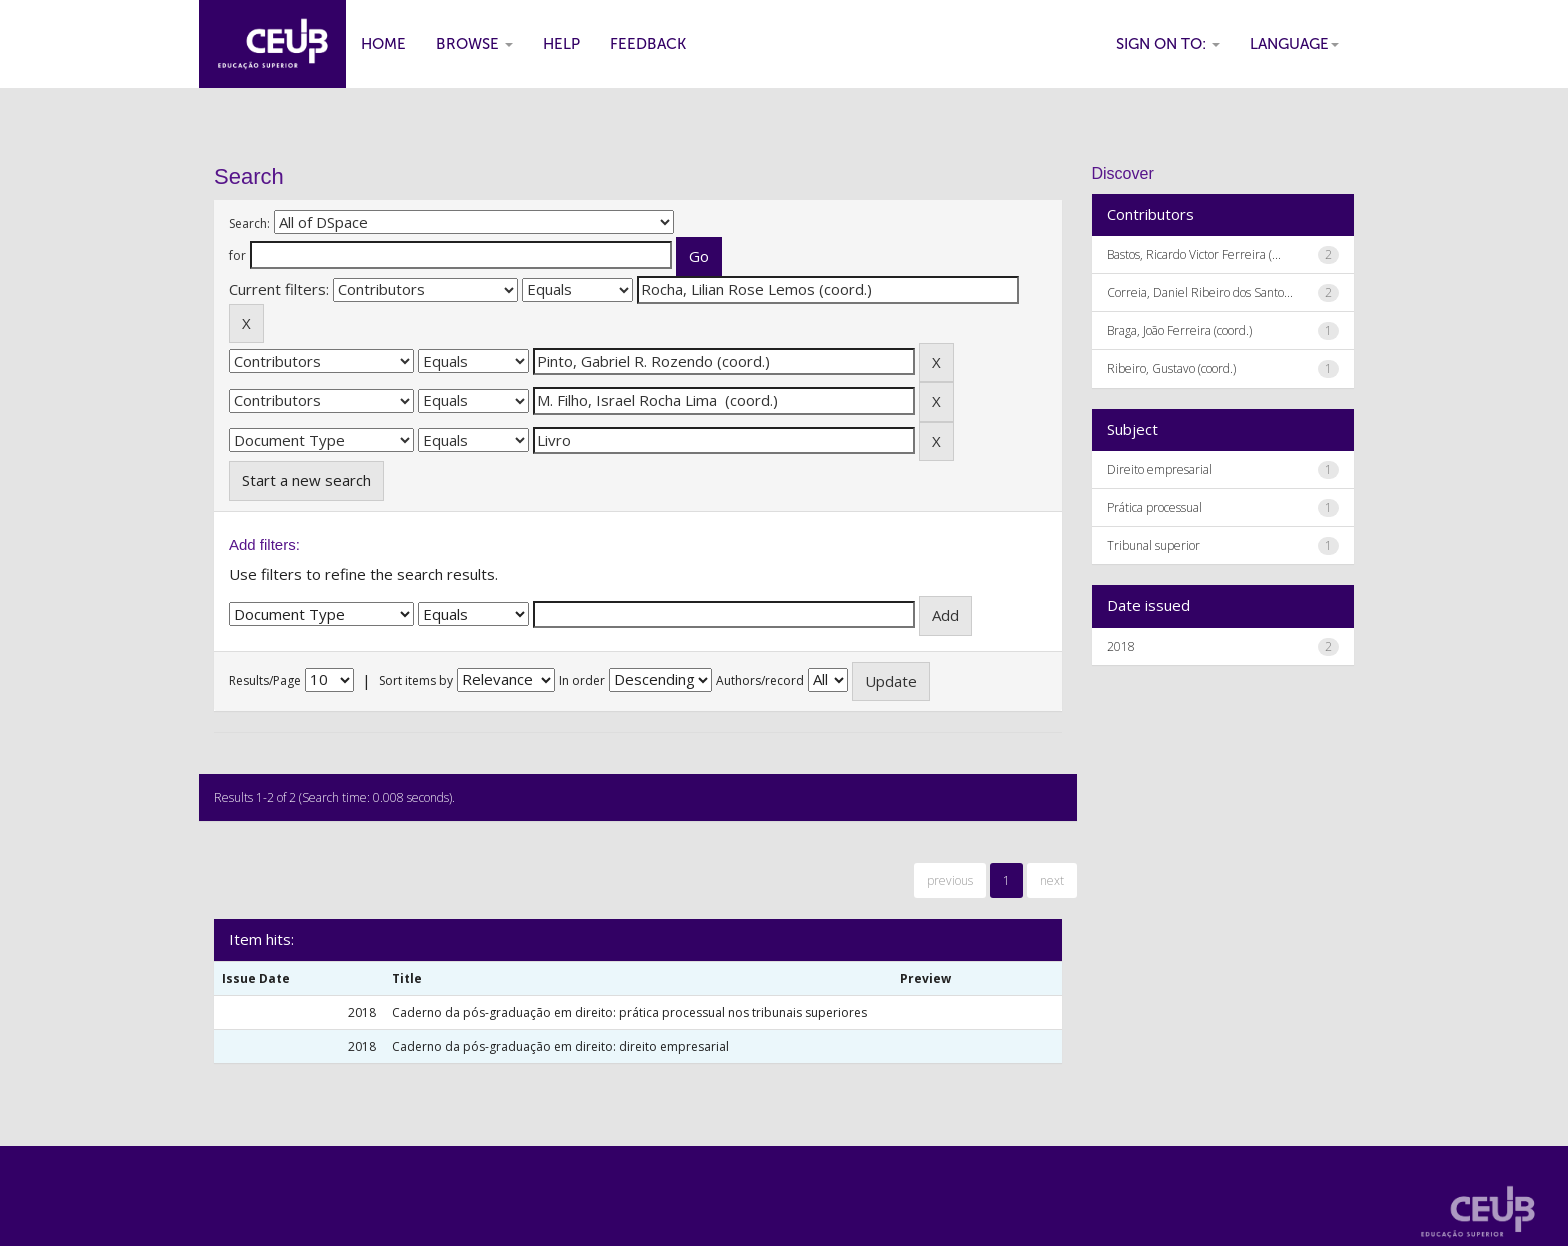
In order (582, 680)
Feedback (648, 44)
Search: (249, 223)
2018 (1121, 646)
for (237, 255)
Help (561, 44)
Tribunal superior (1153, 545)
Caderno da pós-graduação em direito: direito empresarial (560, 1046)
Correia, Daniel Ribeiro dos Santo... (1200, 292)
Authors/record (760, 680)
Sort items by (416, 680)
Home (383, 44)
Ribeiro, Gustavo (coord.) (1171, 368)
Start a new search (306, 480)
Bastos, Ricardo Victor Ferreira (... (1194, 254)
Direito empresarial (1159, 469)
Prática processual (1154, 507)
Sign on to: (1168, 44)
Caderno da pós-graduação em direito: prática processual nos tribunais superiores (629, 1012)
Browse (474, 44)
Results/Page (265, 680)
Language (1294, 44)
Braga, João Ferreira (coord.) (1179, 330)
